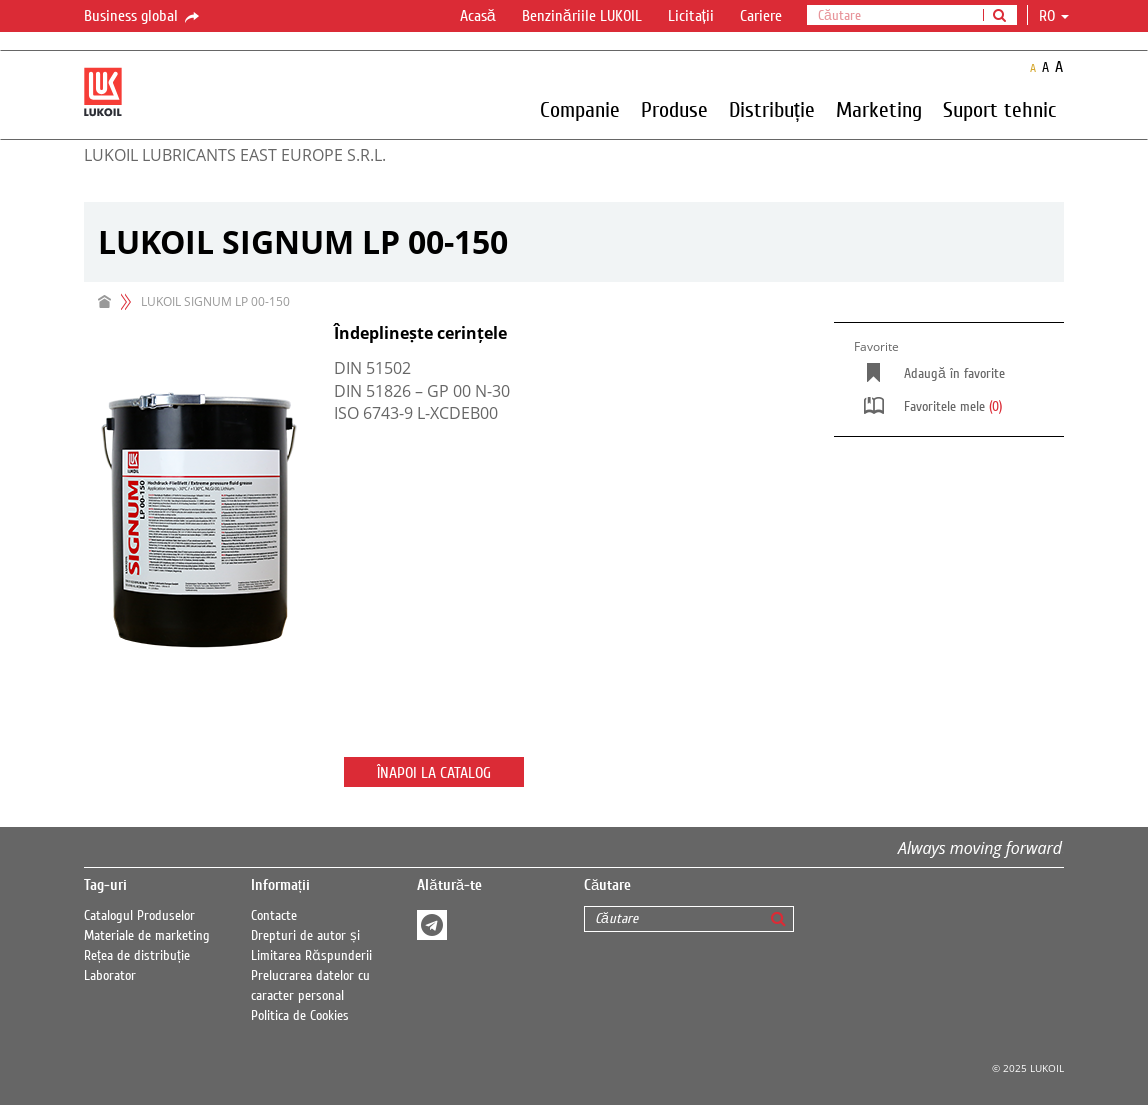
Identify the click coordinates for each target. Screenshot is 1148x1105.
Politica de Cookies (300, 1016)
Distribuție (772, 109)
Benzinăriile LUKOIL (582, 16)
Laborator (110, 976)
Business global (143, 17)
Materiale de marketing (147, 936)
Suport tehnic (999, 109)
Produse (674, 109)
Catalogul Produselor (139, 916)
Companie (580, 109)
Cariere (761, 16)
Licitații (691, 16)
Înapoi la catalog (434, 773)
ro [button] (1054, 16)
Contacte (274, 916)
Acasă (478, 16)
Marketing (879, 109)
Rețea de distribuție (137, 956)
